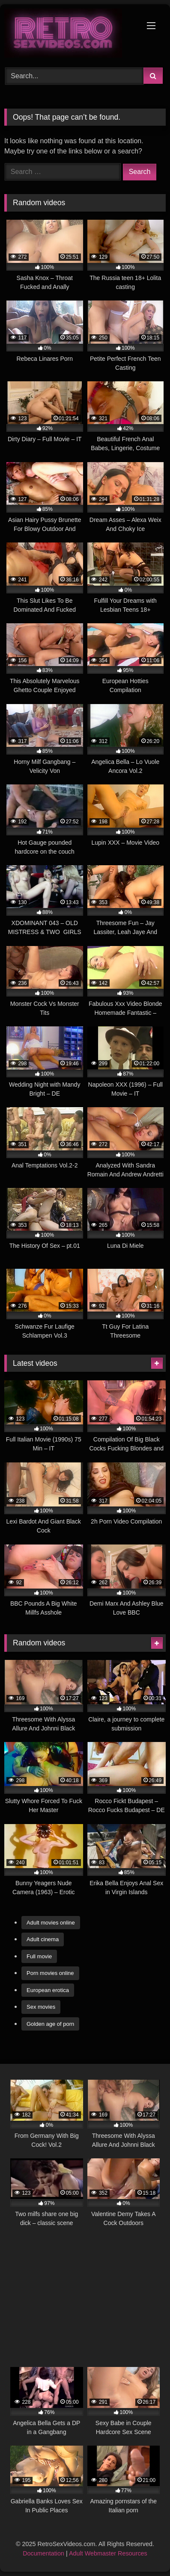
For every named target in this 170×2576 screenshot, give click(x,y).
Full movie (39, 1956)
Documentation (43, 2553)
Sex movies (41, 2007)
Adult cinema (43, 1939)
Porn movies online (50, 1973)
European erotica (48, 1990)
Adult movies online (51, 1922)
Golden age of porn (50, 2024)
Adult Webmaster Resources (108, 2553)
